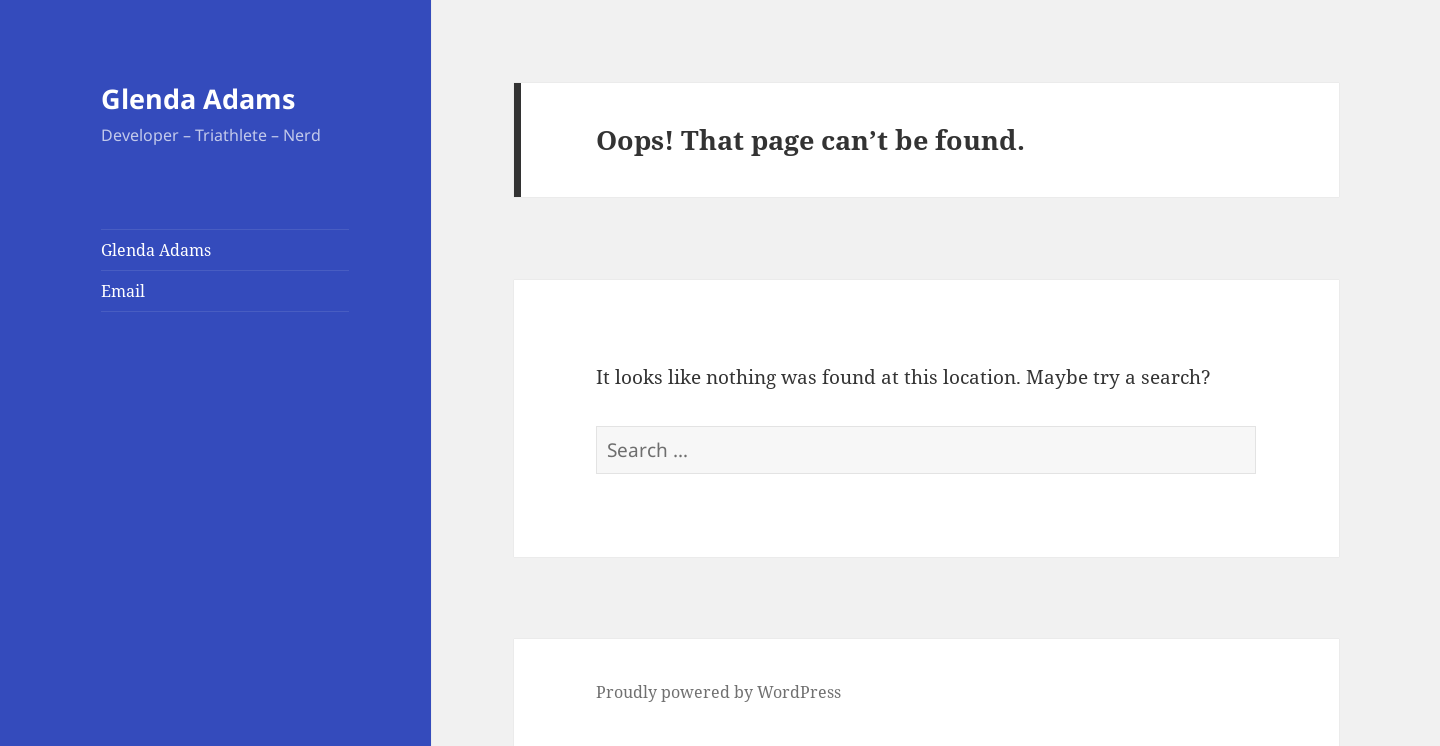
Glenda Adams (198, 98)
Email (123, 291)
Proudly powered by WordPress (718, 692)
